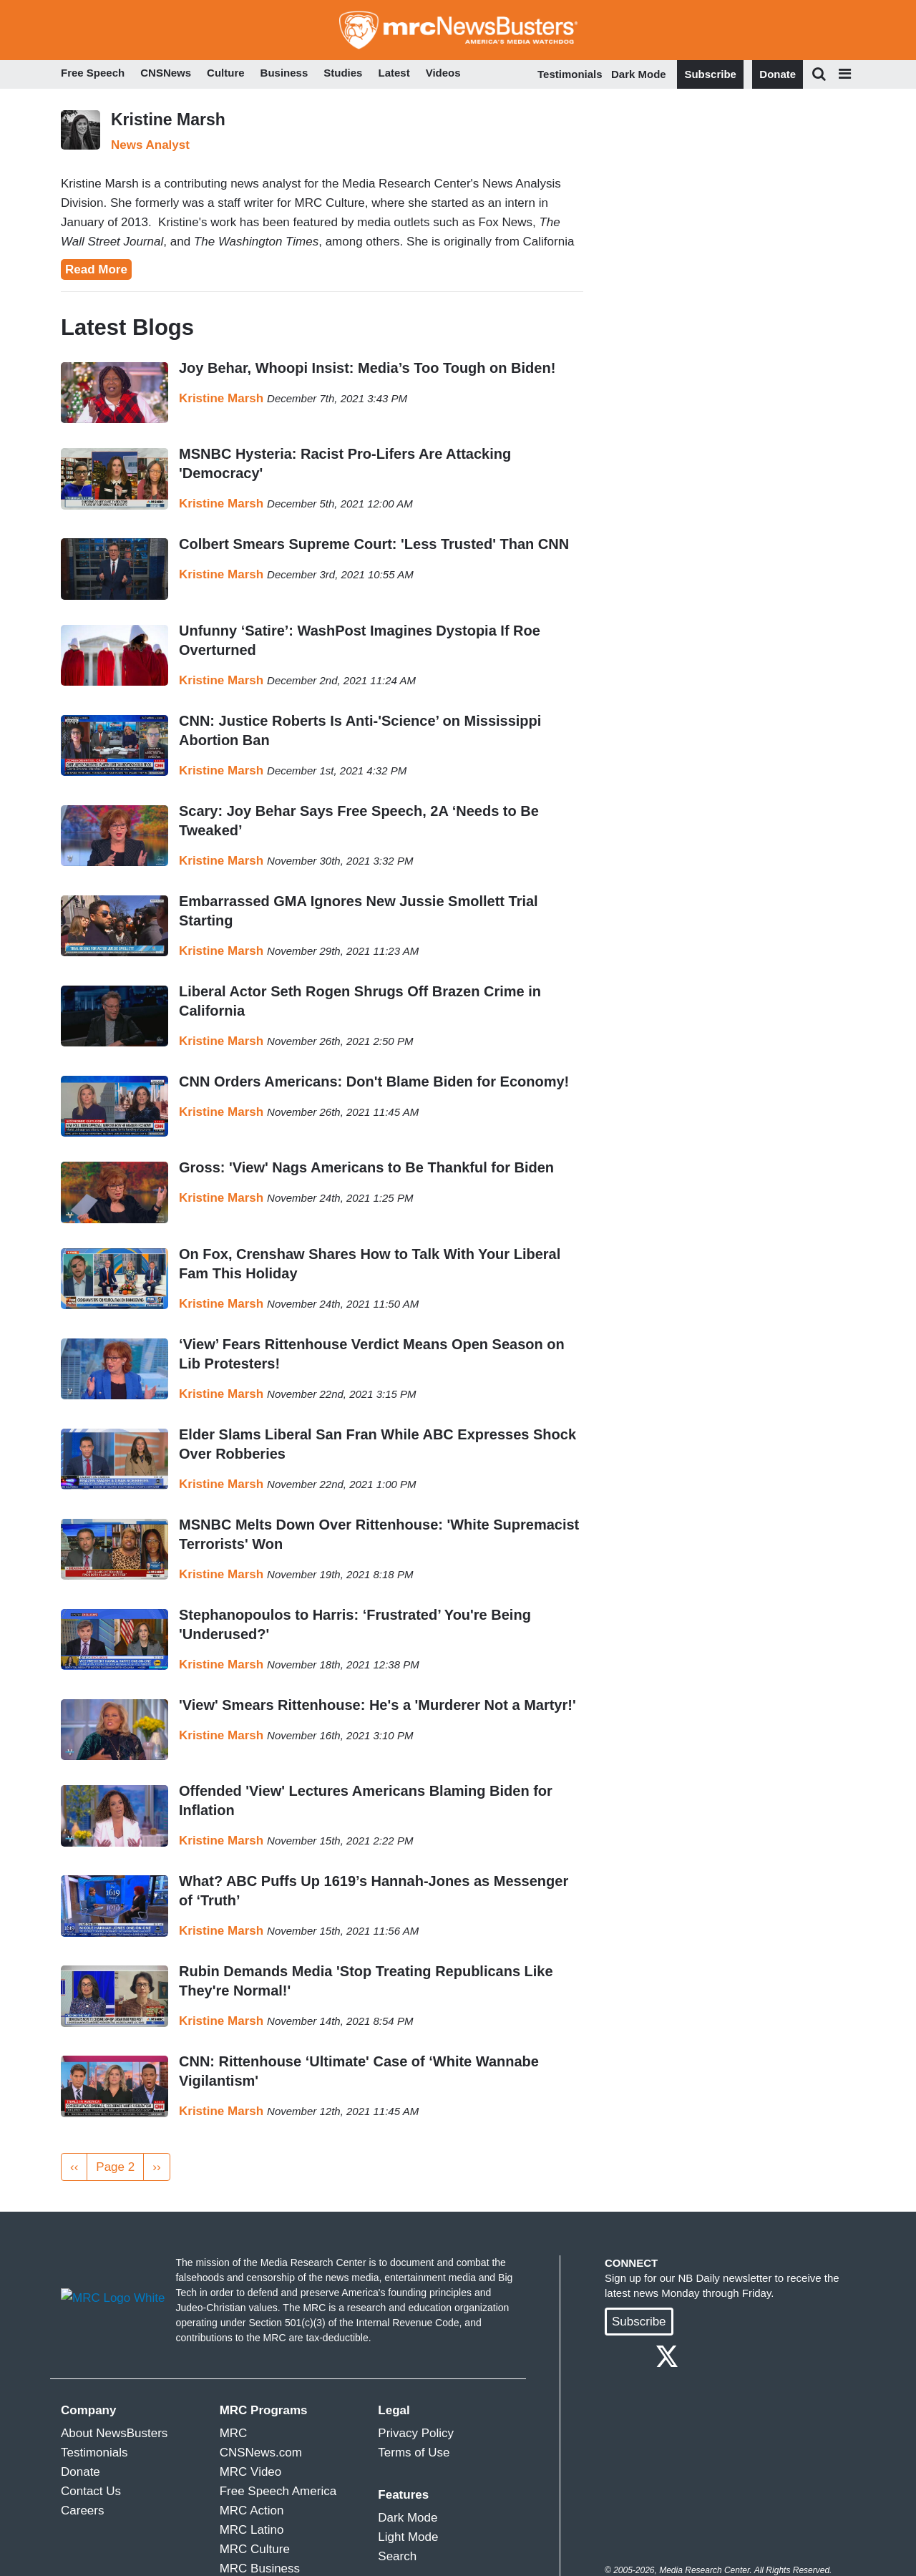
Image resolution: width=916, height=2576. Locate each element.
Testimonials (570, 74)
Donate (777, 74)
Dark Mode (638, 74)
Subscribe (710, 74)
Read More (96, 269)
